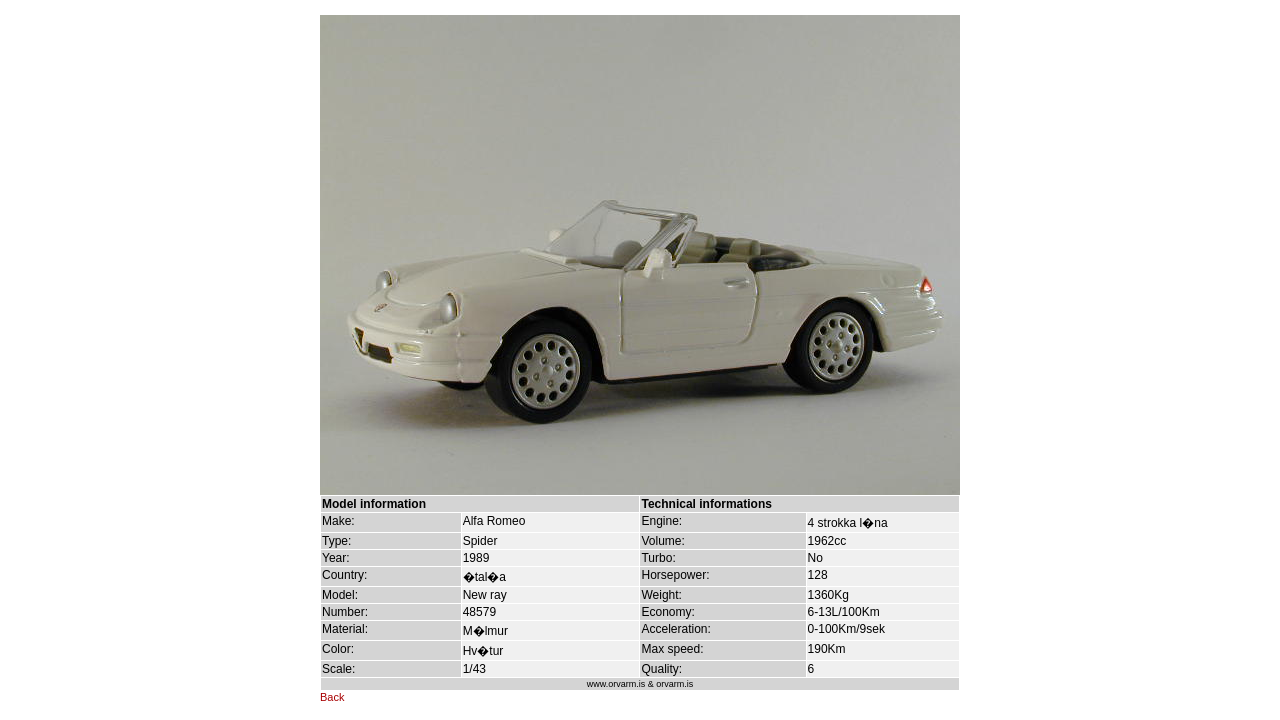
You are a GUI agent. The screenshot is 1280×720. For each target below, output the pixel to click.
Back (332, 697)
